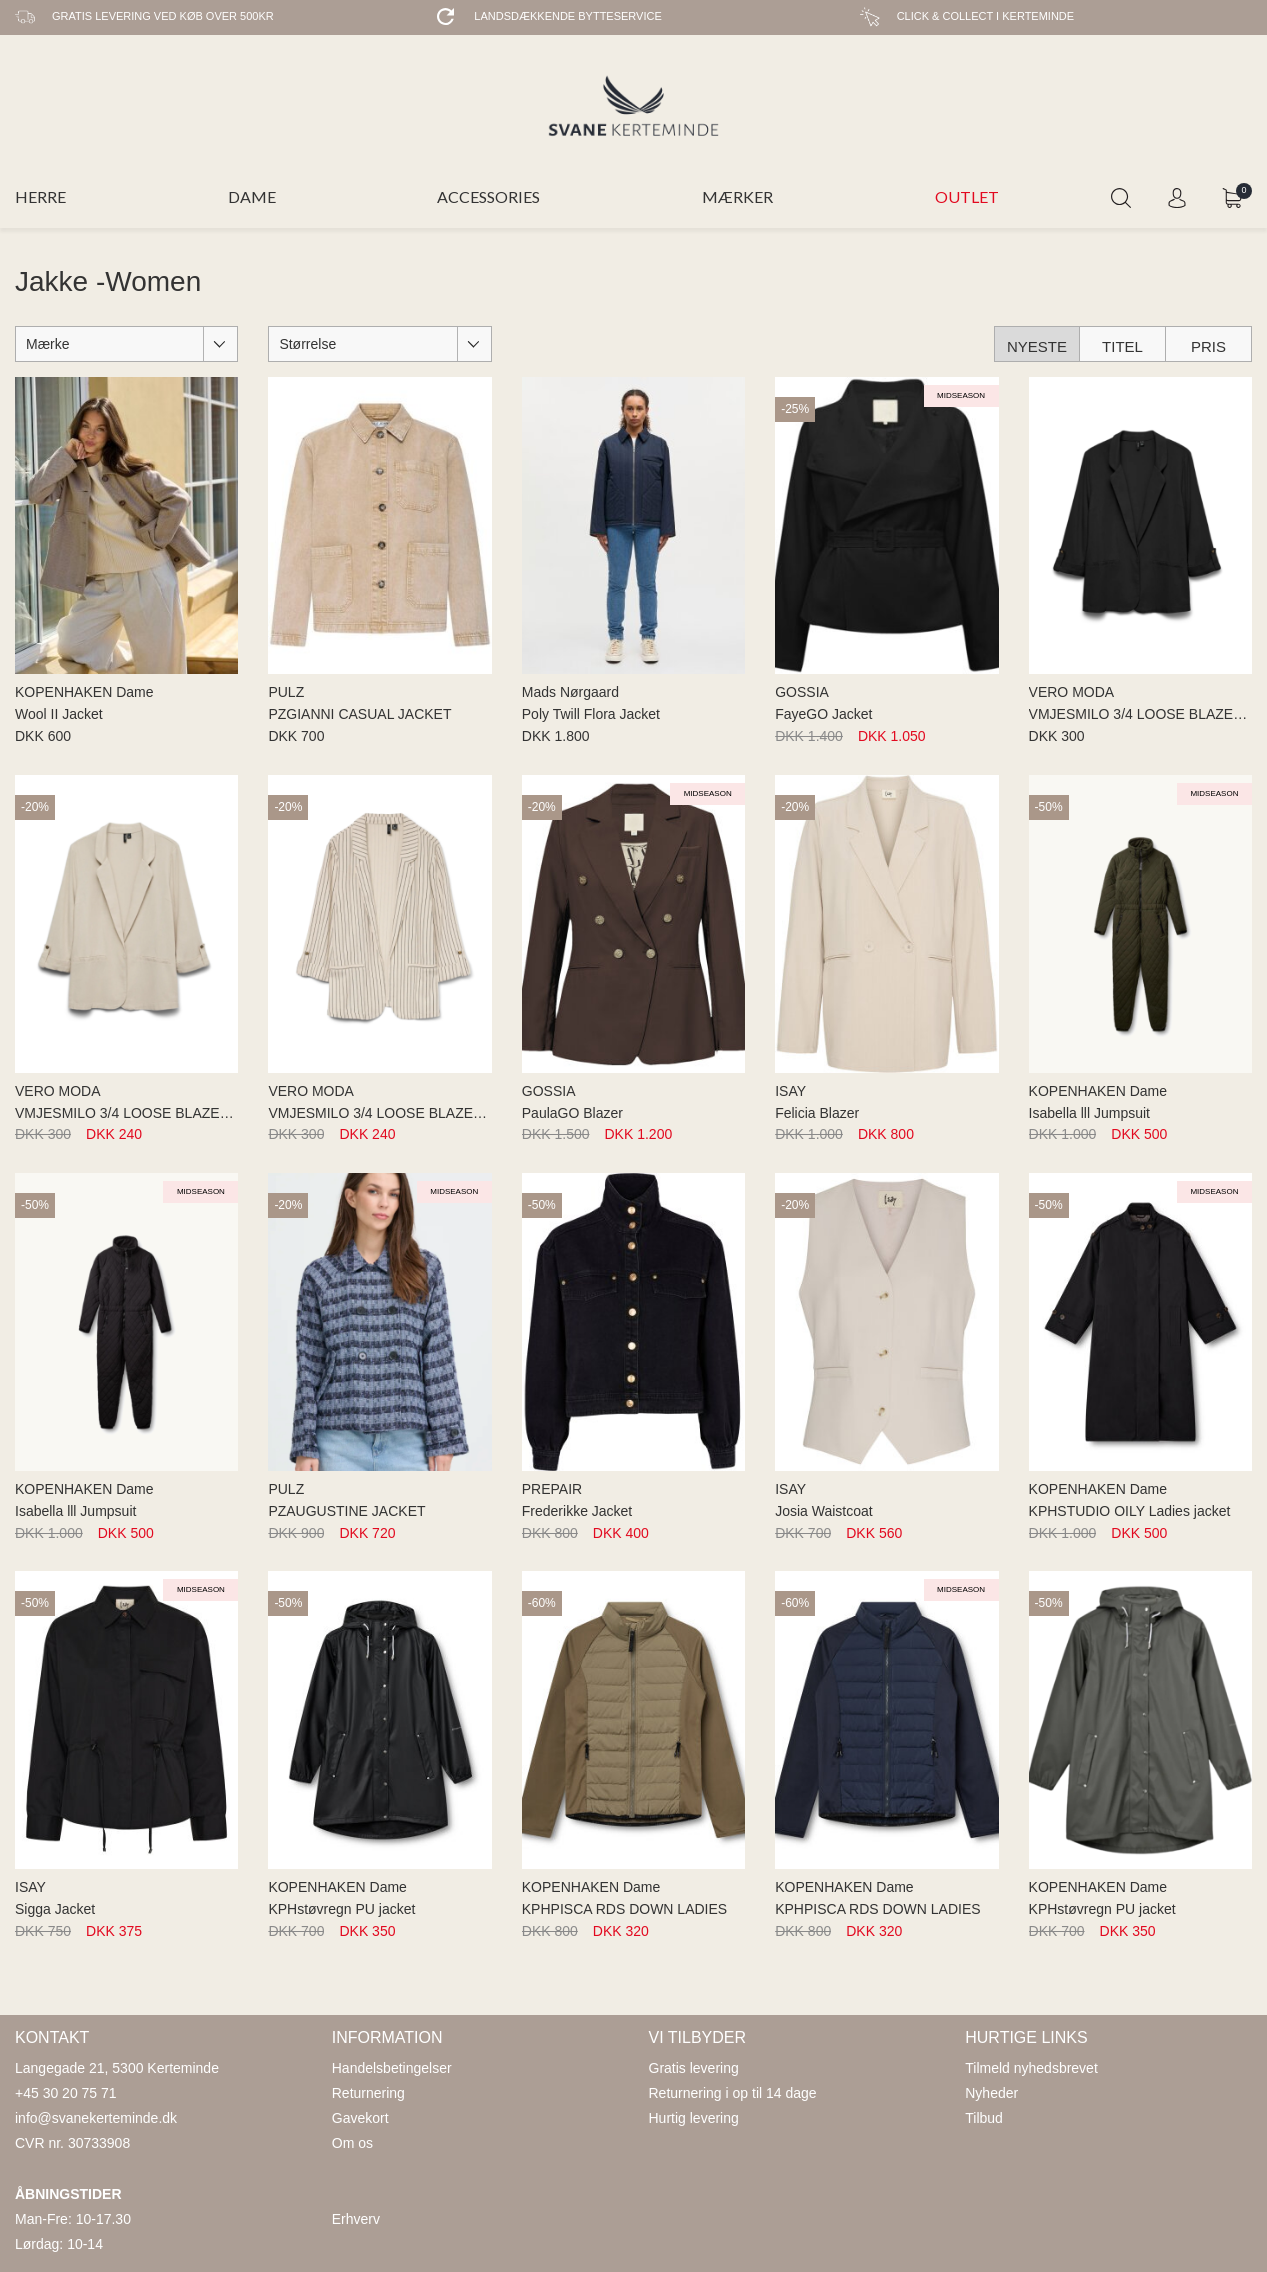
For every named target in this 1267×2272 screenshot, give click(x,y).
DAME (252, 196)
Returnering (368, 2093)
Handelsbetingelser (392, 2068)
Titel (1122, 346)
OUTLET (967, 196)
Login (1177, 198)
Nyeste (1037, 346)
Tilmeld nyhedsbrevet (1031, 2068)
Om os (352, 2143)
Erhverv (356, 2219)
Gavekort (360, 2118)
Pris (1208, 346)
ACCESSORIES (488, 196)
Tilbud (984, 2118)
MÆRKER (737, 196)
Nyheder (991, 2093)
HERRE (40, 196)
